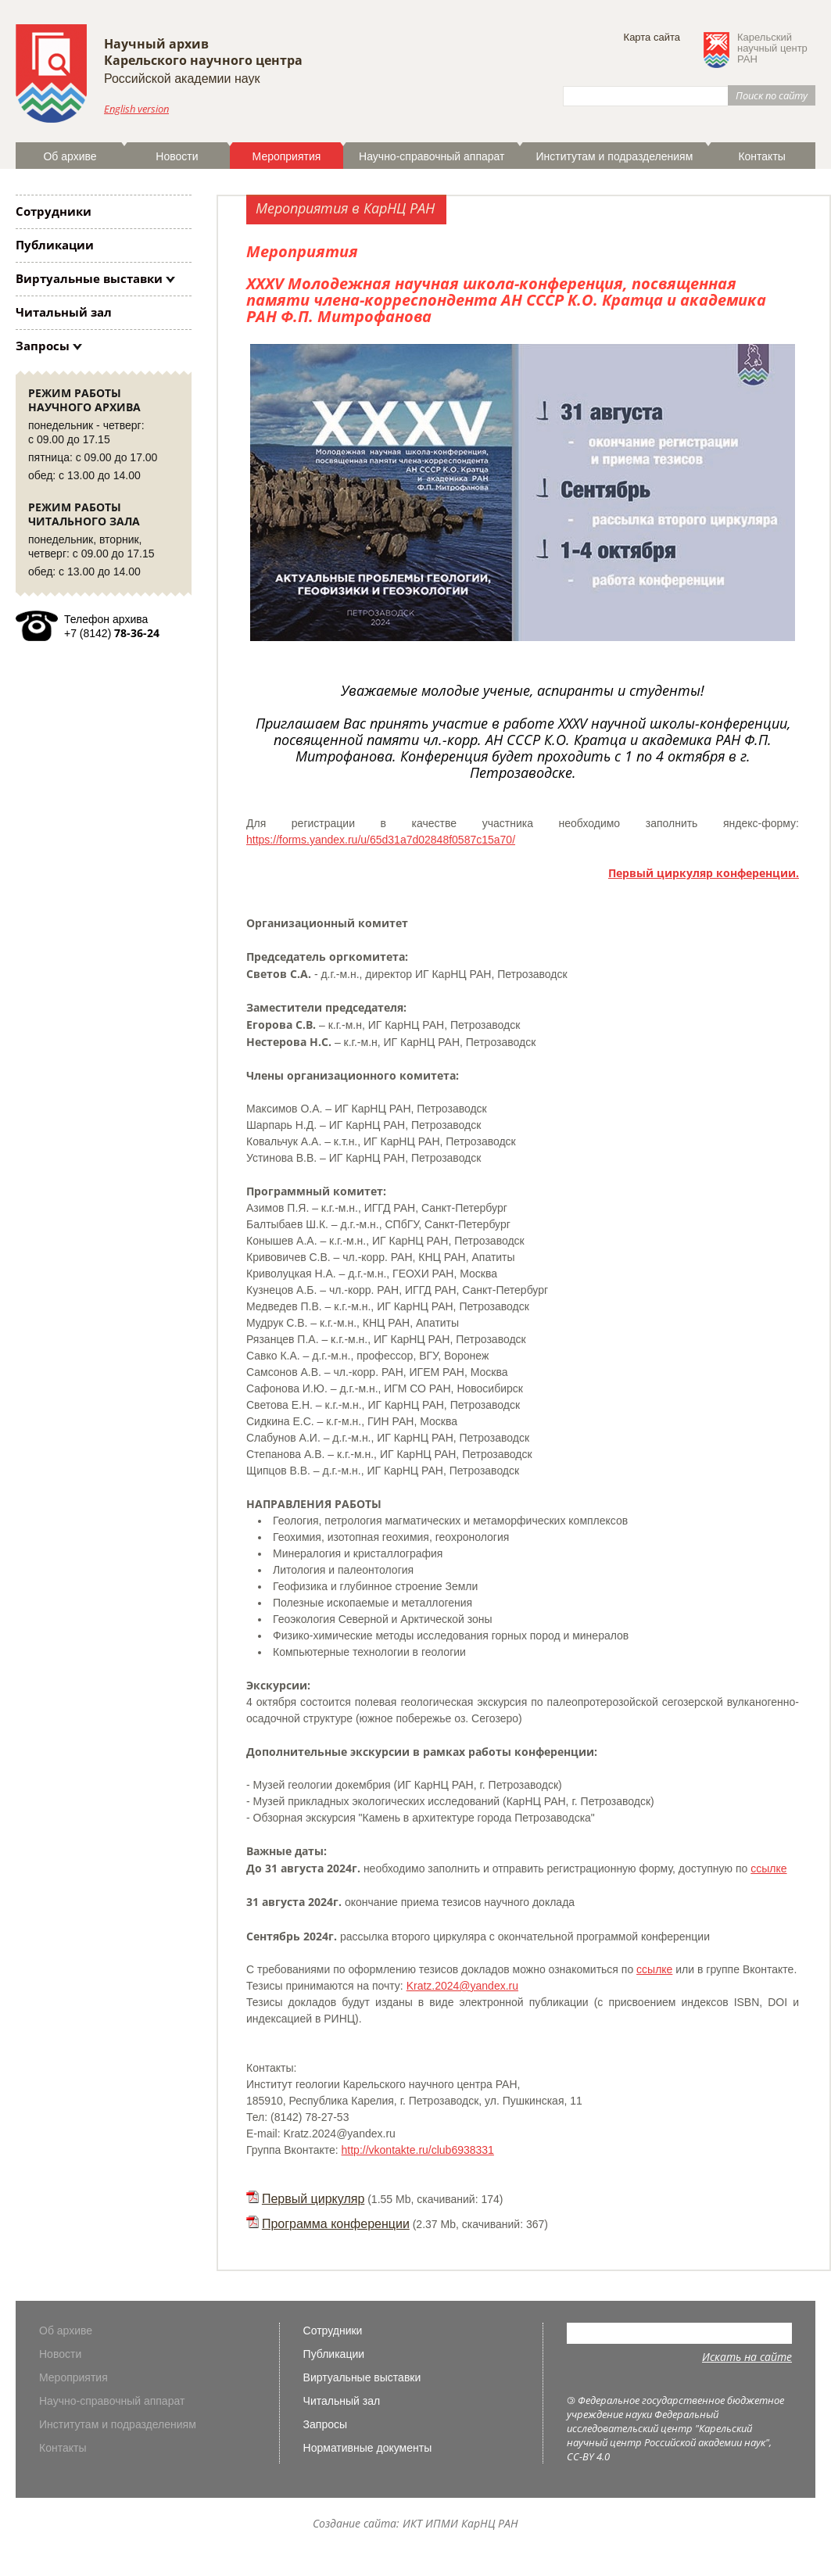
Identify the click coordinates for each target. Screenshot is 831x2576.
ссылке (768, 1868)
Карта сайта (652, 37)
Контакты (761, 156)
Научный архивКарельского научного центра (203, 52)
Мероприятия (287, 156)
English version (136, 109)
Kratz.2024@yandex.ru (462, 1985)
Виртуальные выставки (89, 278)
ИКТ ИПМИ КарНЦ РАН (460, 2523)
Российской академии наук (182, 78)
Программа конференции (336, 2223)
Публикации (55, 245)
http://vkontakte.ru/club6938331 (418, 2150)
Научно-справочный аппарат (431, 156)
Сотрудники (53, 211)
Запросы (43, 345)
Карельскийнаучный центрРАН (772, 48)
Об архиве (69, 156)
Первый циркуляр (313, 2198)
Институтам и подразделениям (614, 156)
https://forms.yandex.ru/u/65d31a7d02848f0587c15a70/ (380, 839)
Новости (177, 156)
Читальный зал (64, 312)
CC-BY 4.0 (588, 2456)
